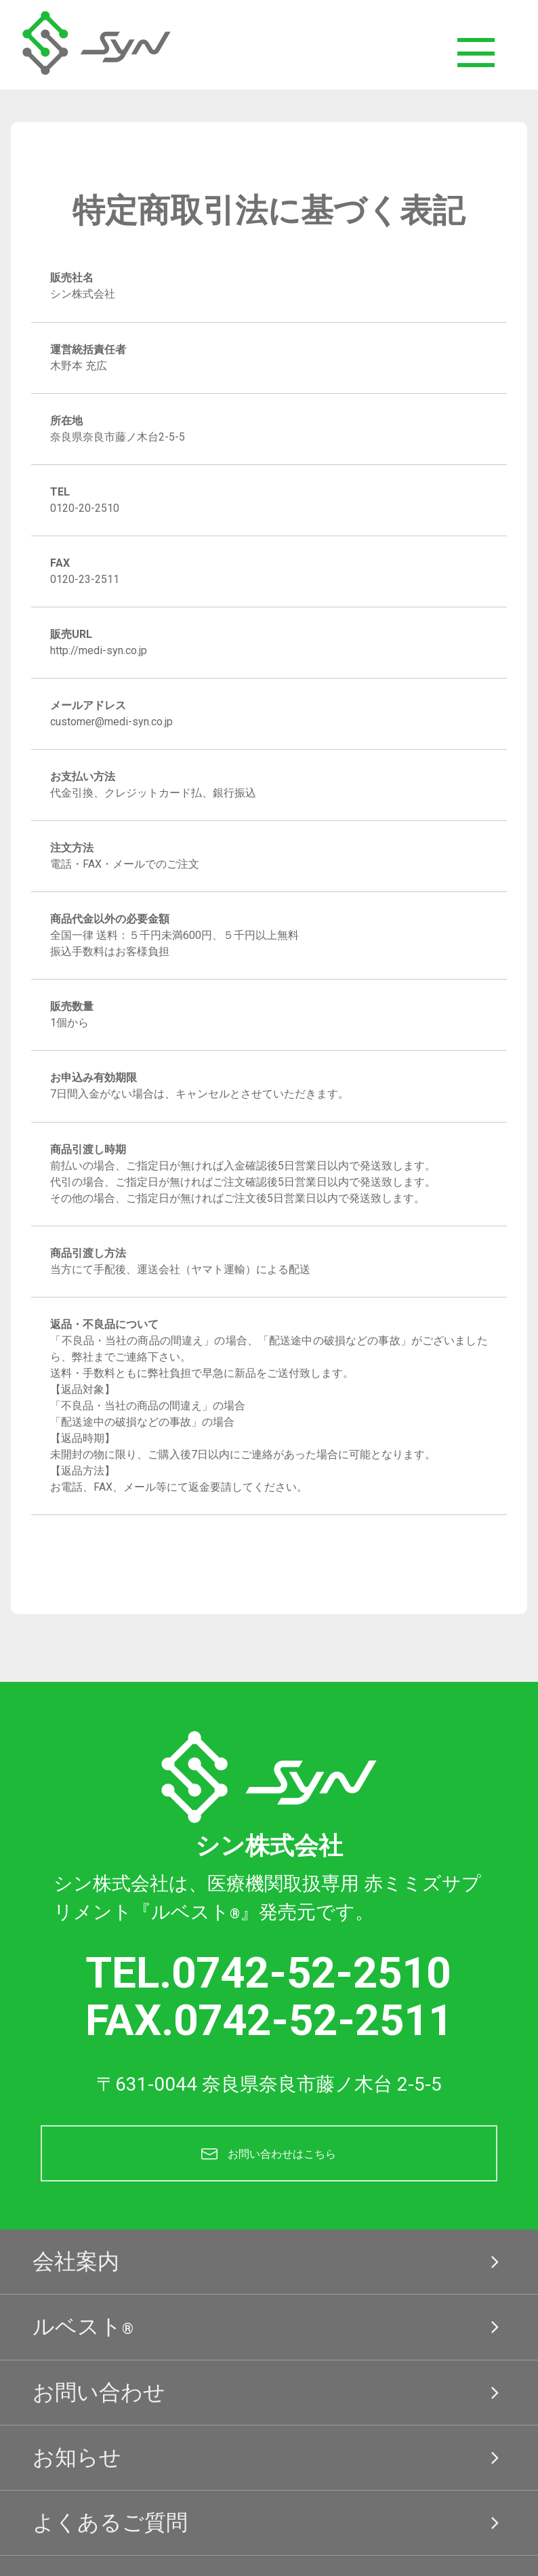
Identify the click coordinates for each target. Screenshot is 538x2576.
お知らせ (269, 2468)
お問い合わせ (269, 2403)
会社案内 (269, 2272)
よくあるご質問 (269, 2533)
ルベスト (269, 2338)
